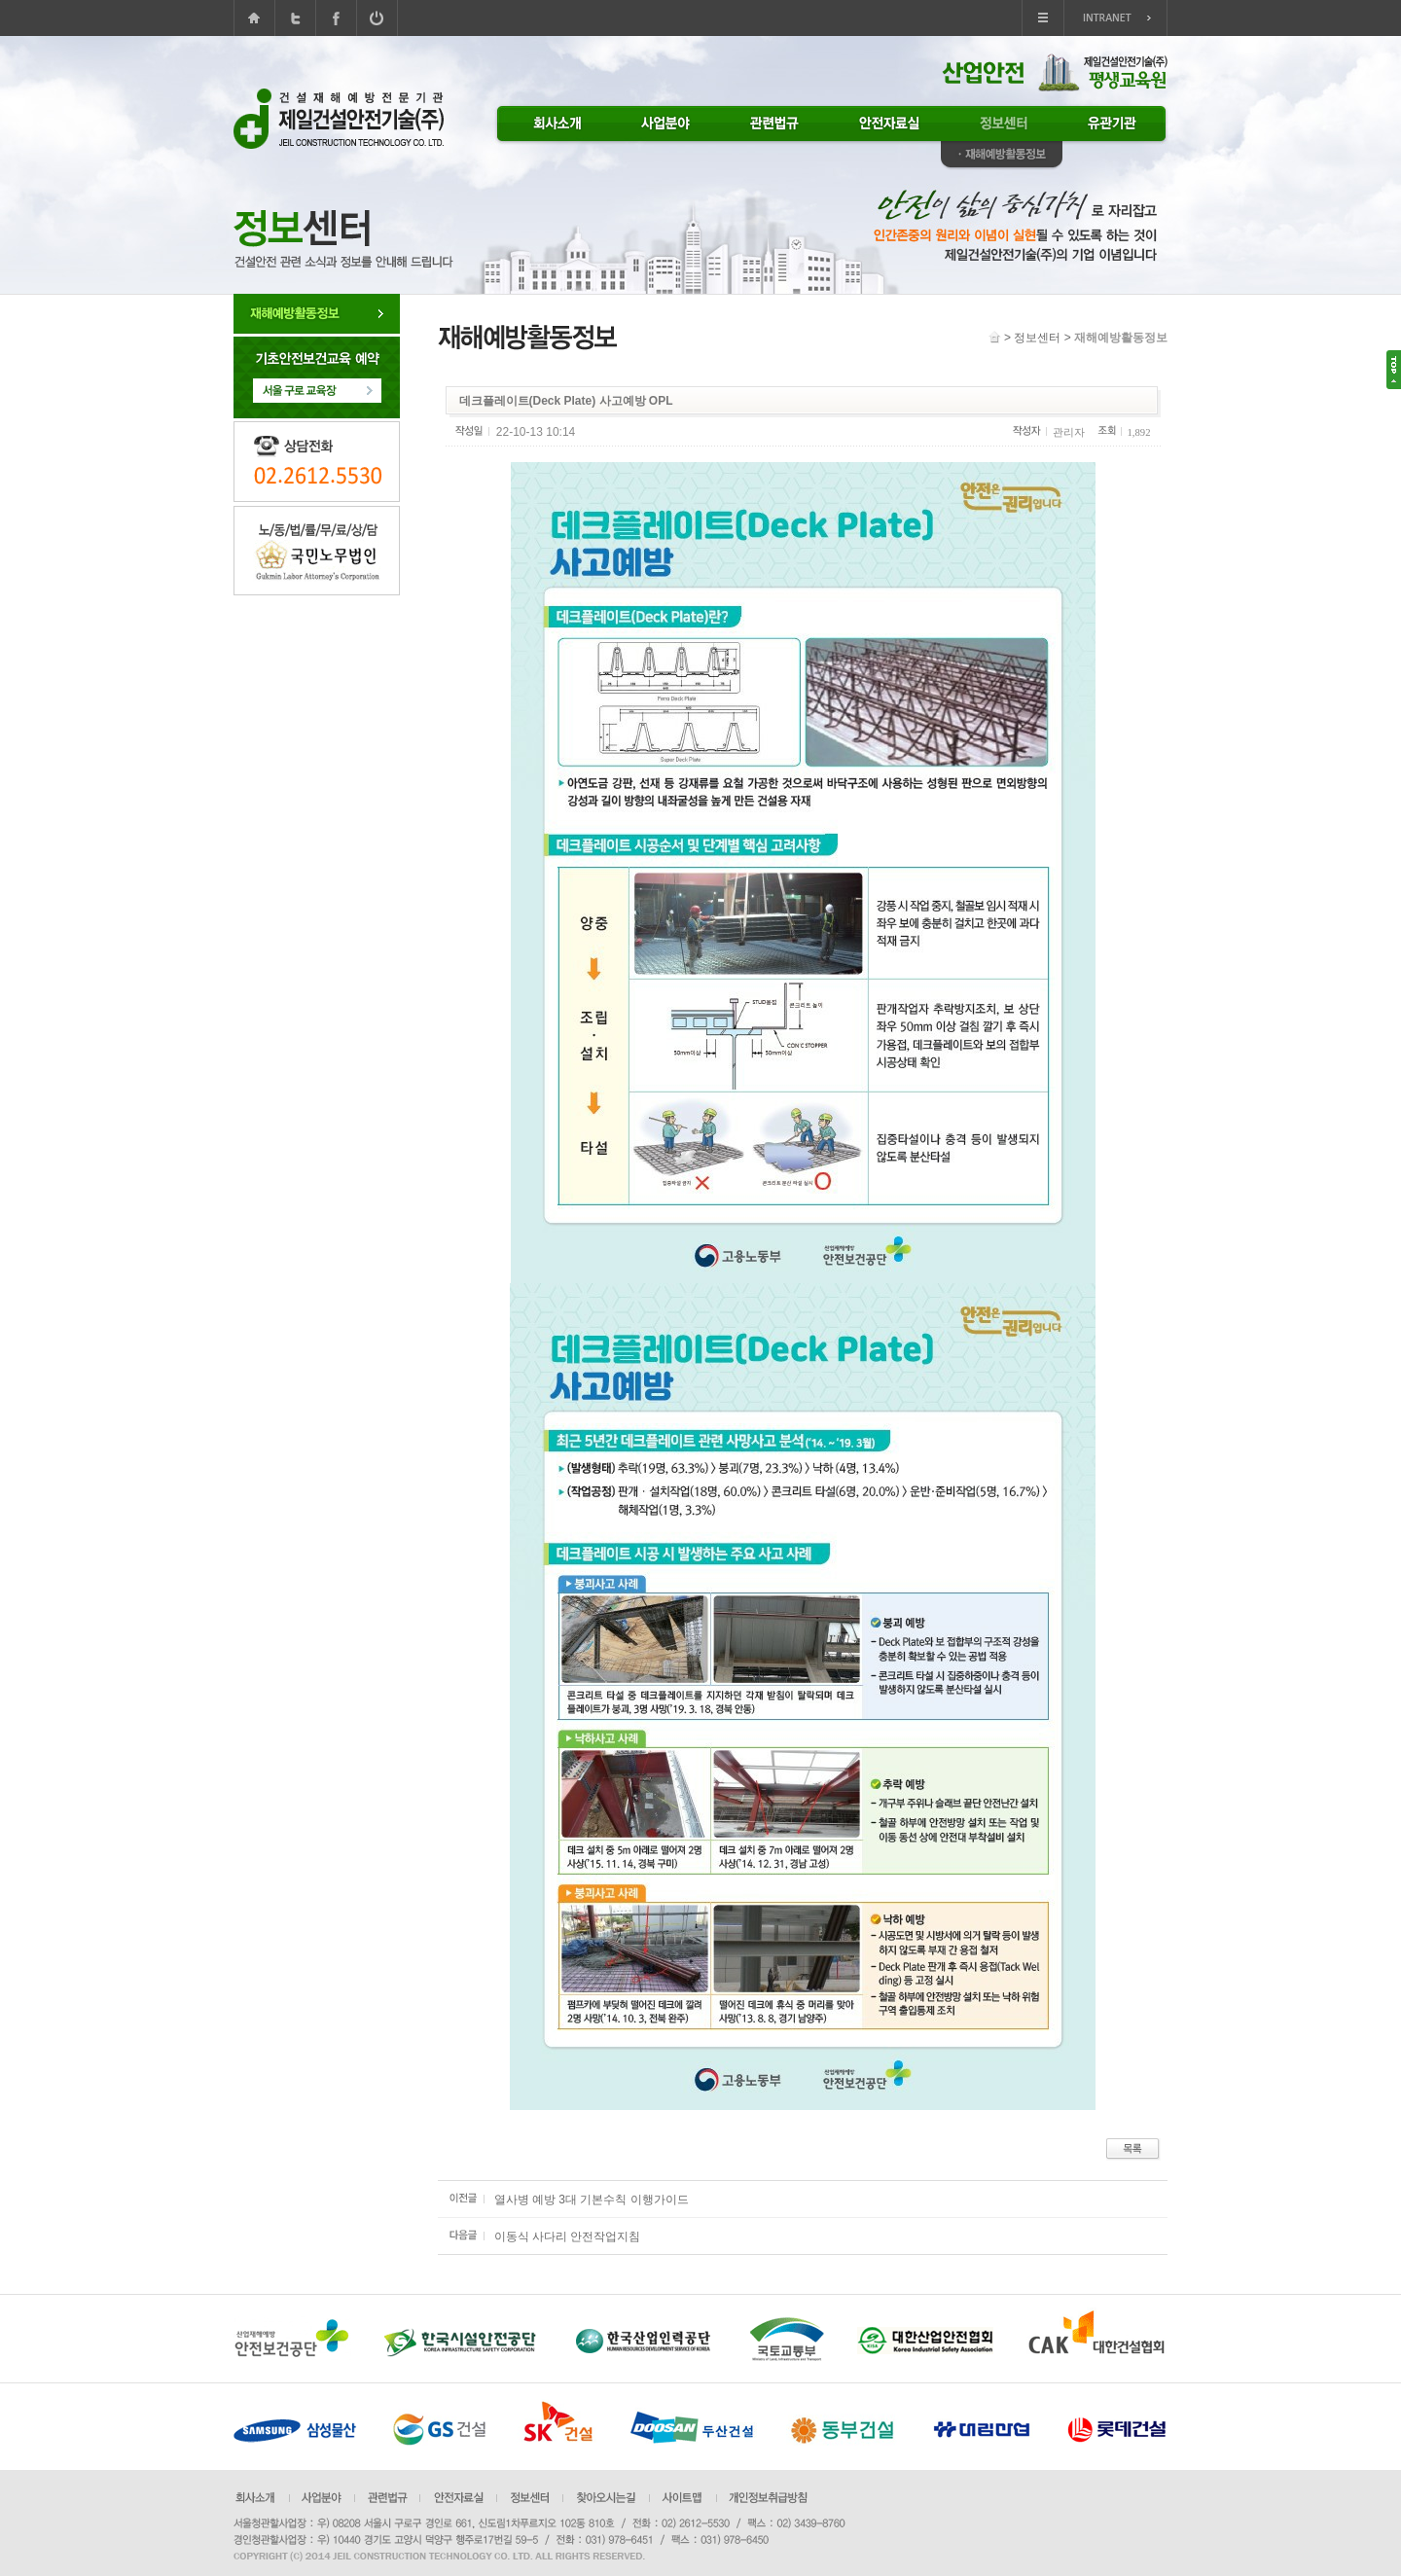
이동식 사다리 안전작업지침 (567, 2236)
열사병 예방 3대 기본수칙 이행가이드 (591, 2199)
